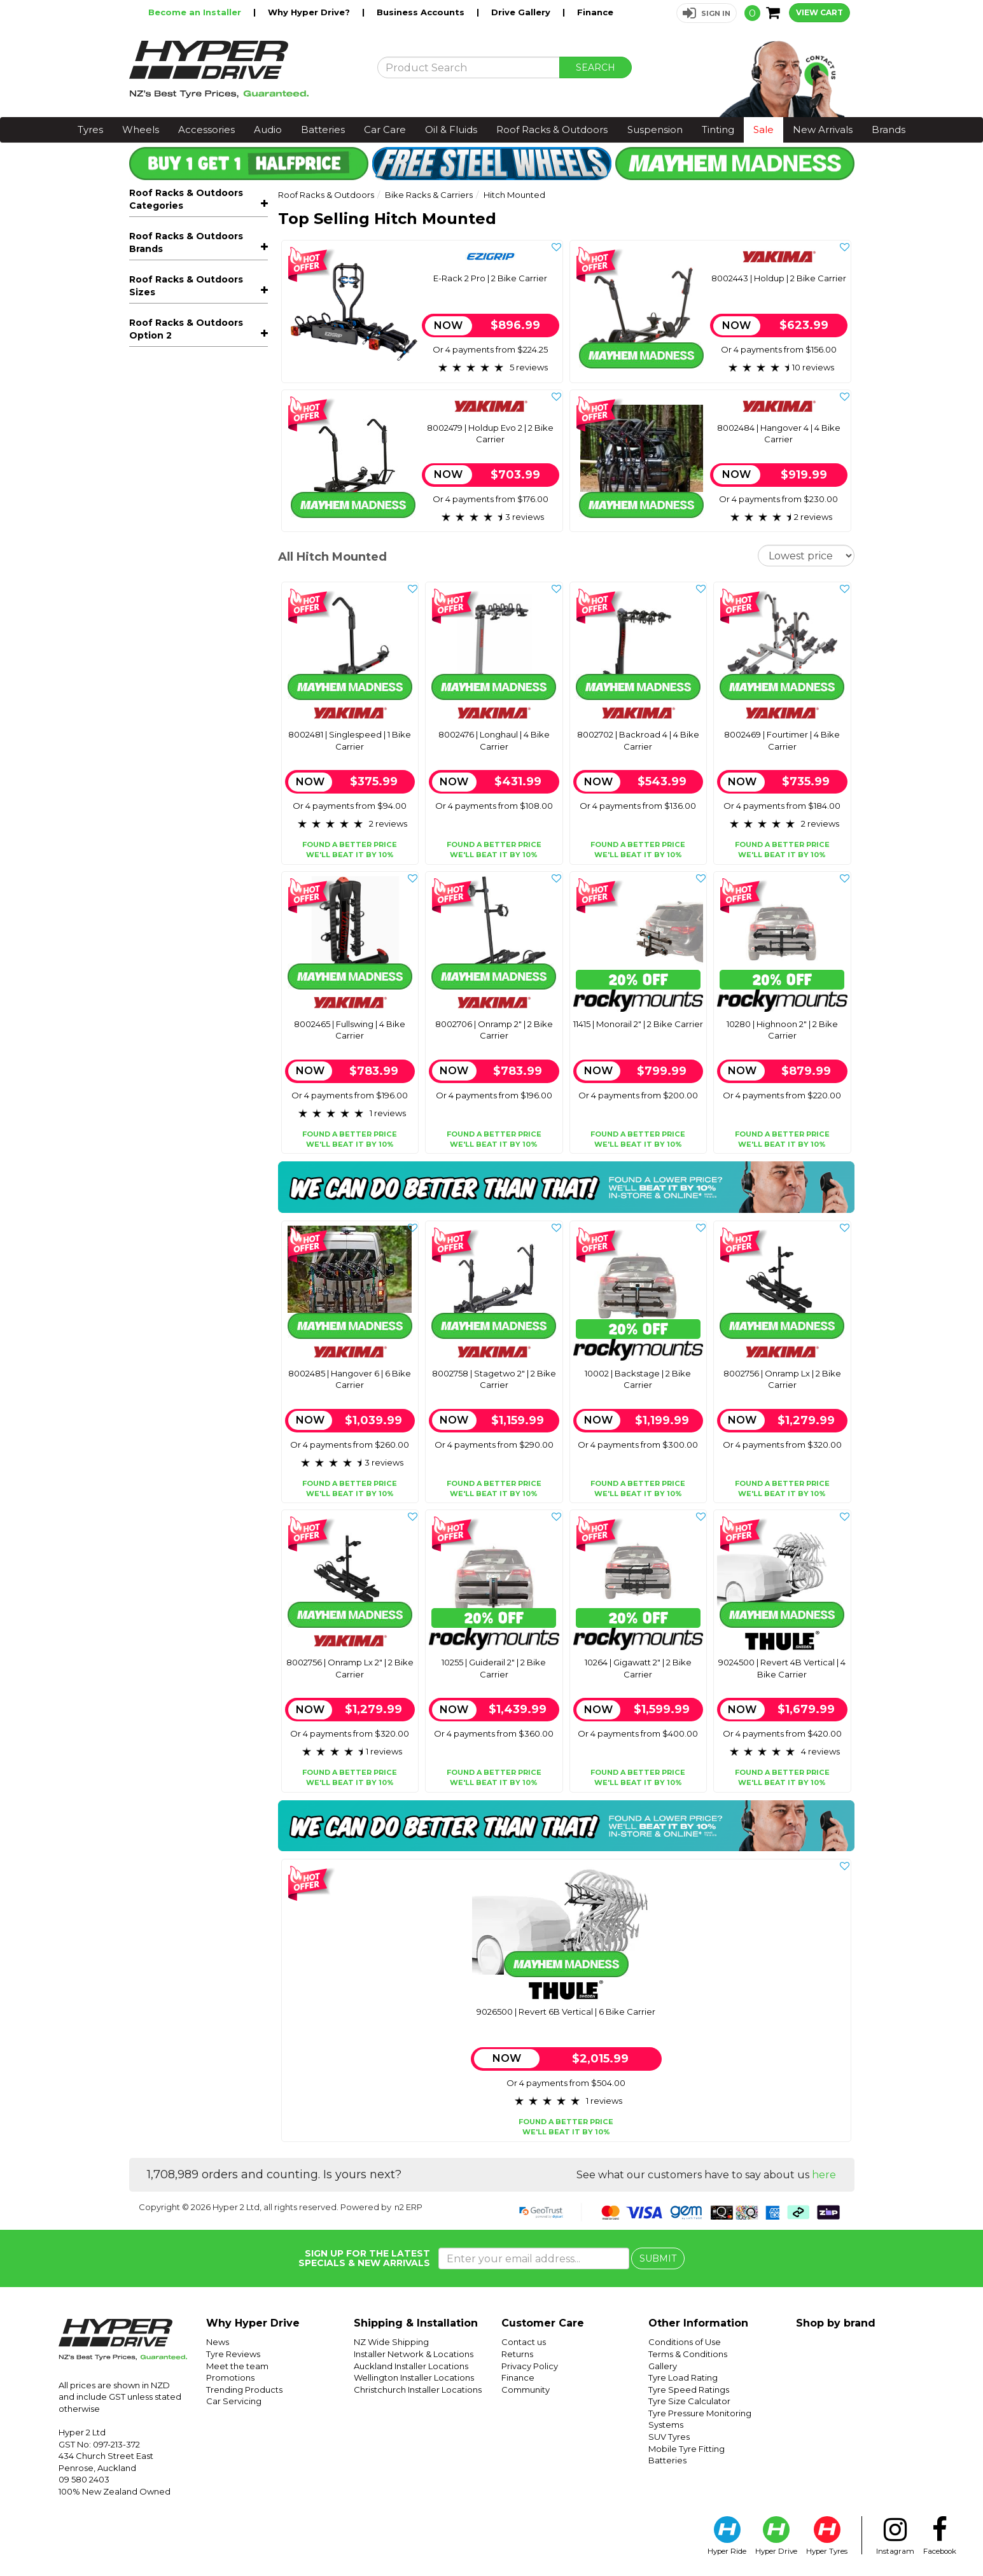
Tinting (718, 129)
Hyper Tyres (826, 2536)
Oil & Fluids (451, 129)
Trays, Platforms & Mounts (203, 454)
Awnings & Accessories (203, 492)
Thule (141, 786)
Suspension (655, 129)
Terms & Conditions (687, 2354)
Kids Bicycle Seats (203, 609)
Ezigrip (144, 748)
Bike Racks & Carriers (203, 251)
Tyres (90, 129)
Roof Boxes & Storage (203, 473)
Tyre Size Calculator (689, 2401)
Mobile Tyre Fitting (686, 2449)
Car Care (385, 129)
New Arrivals (823, 129)
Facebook (939, 2536)
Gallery (662, 2366)
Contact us (523, 2342)
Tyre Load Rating (683, 2377)
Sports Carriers (203, 571)
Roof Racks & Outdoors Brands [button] (186, 715)
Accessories (206, 129)
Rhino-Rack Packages (188, 667)
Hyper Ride (727, 2536)
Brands (888, 129)
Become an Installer (196, 12)
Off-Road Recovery (182, 590)
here (824, 2175)
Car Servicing (233, 2401)
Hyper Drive (776, 2536)
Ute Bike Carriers (182, 361)
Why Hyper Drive (253, 2323)
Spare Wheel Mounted (194, 343)
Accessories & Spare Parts (203, 628)
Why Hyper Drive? (310, 12)
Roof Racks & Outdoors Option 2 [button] (186, 974)
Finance (595, 12)
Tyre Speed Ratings (688, 2389)
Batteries (323, 129)
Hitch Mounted (181, 324)
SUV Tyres (669, 2437)
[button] (706, 13)
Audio (268, 129)
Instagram (895, 2536)
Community (525, 2389)
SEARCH (595, 67)
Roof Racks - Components (203, 435)
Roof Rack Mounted (188, 288)
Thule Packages (174, 686)
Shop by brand (835, 2323)
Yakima (145, 805)
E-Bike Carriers (178, 270)
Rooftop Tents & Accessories (203, 516)
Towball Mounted (182, 307)
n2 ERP (408, 2207)
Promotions (230, 2377)
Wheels (140, 129)
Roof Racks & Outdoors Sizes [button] (186, 835)
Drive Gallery (522, 12)
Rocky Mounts (161, 767)
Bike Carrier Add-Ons (191, 397)
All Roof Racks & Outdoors (187, 232)
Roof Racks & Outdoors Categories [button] (186, 199)
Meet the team (237, 2366)
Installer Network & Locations (413, 2354)
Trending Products (244, 2389)
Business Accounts (422, 12)
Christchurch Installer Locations (418, 2389)
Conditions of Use (684, 2342)
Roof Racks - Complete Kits (203, 416)
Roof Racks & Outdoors (552, 129)
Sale (763, 129)
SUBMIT (657, 2258)
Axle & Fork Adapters (190, 379)
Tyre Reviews (233, 2354)
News (217, 2342)
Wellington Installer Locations (414, 2377)
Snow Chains (167, 648)
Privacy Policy (529, 2366)
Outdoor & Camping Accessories (203, 546)
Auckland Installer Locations (411, 2366)
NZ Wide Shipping (391, 2342)
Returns (517, 2354)
